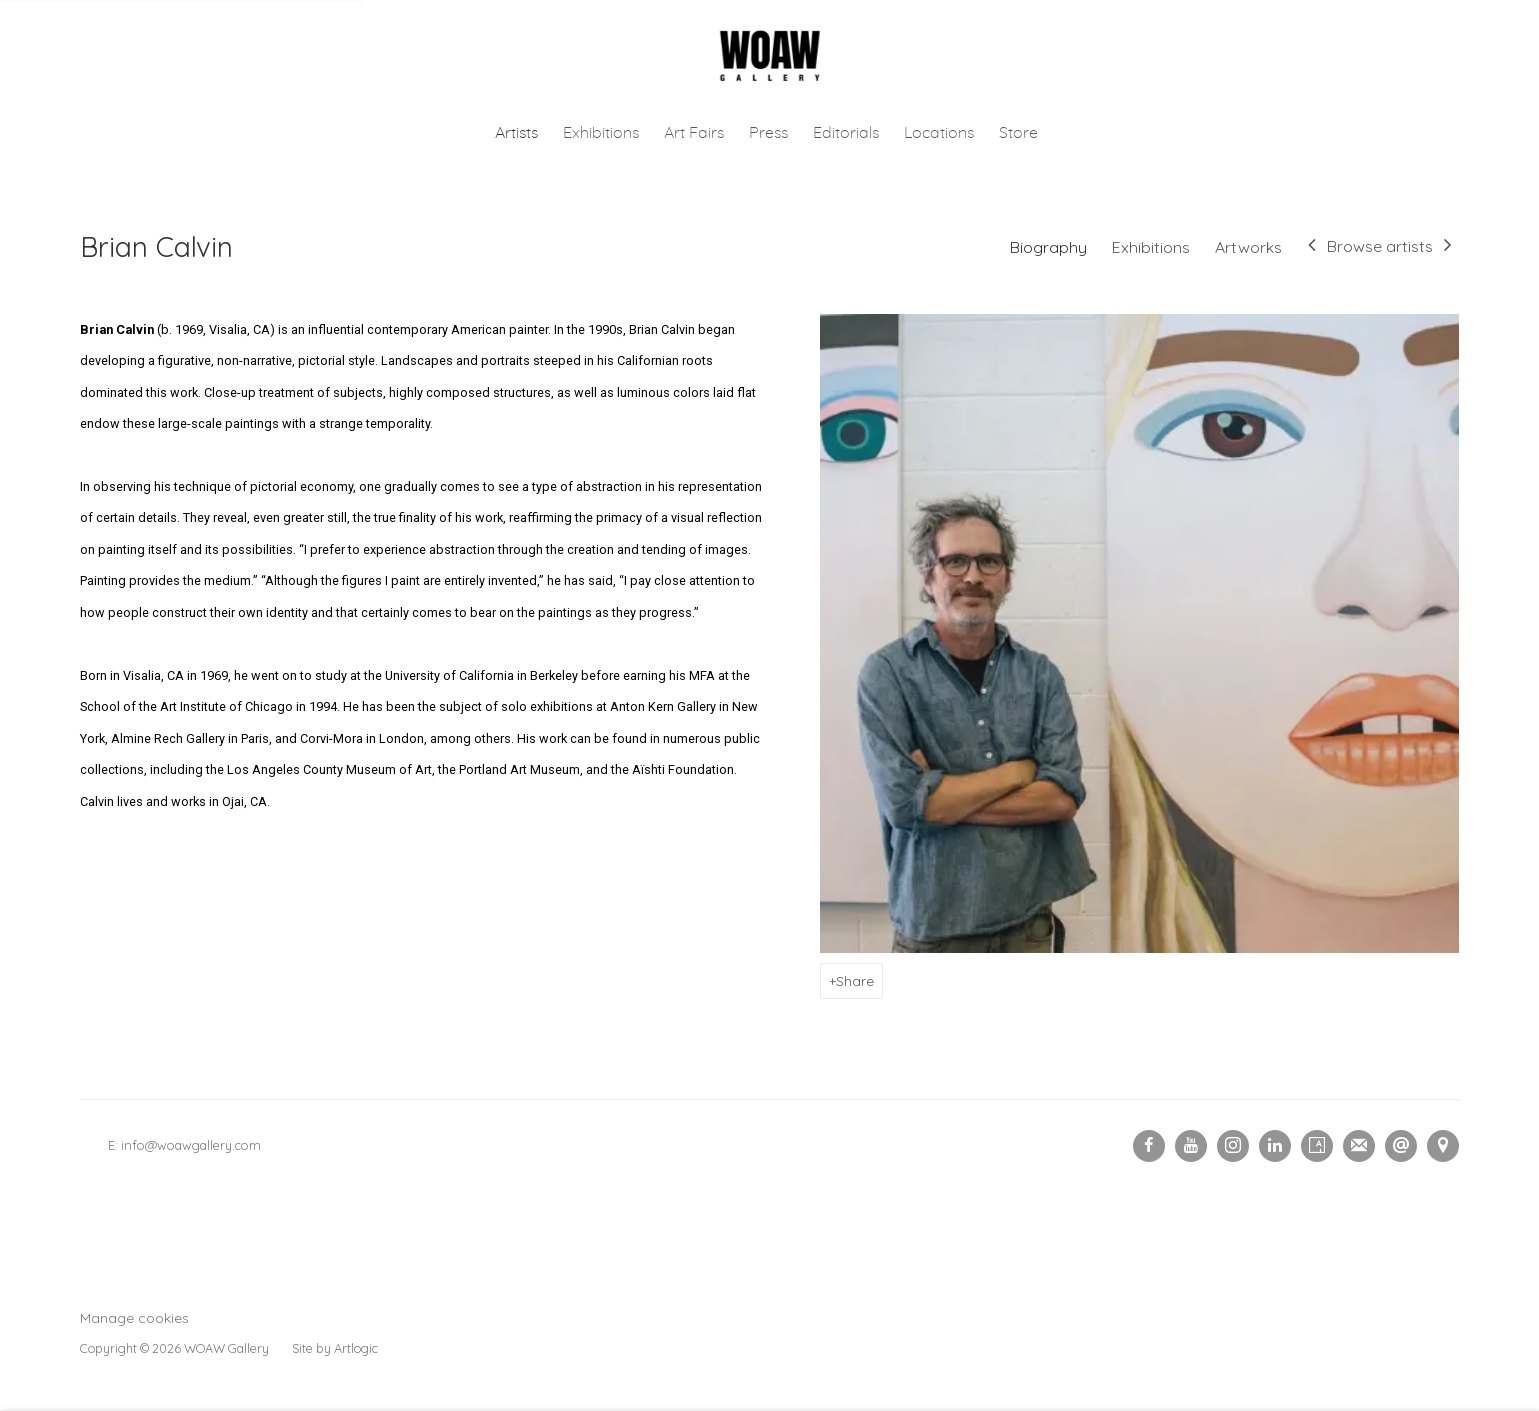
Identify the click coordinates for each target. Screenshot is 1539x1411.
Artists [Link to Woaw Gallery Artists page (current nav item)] (516, 133)
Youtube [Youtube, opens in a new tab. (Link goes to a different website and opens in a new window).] (1191, 1146)
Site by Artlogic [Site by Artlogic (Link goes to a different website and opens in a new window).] (335, 1348)
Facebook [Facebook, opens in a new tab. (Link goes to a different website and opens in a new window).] (1149, 1146)
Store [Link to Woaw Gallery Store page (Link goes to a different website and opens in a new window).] (1018, 133)
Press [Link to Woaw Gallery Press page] (768, 133)
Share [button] (855, 980)
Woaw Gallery (770, 56)
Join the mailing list (1359, 1146)
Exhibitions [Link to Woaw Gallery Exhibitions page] (601, 133)
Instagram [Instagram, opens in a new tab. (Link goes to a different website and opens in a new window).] (1233, 1146)
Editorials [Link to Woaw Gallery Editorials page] (846, 133)
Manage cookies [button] (134, 1317)
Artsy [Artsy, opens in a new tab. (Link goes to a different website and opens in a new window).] (1317, 1146)
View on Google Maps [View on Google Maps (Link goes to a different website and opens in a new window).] (1443, 1146)
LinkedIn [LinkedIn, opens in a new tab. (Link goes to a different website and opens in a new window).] (1275, 1146)
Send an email (1401, 1146)
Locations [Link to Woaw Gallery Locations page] (939, 133)
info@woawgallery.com (191, 1145)
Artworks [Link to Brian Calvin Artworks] (1248, 247)
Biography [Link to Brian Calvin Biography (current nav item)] (1048, 247)
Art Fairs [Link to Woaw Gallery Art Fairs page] (694, 133)
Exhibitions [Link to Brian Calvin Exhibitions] (1151, 247)
